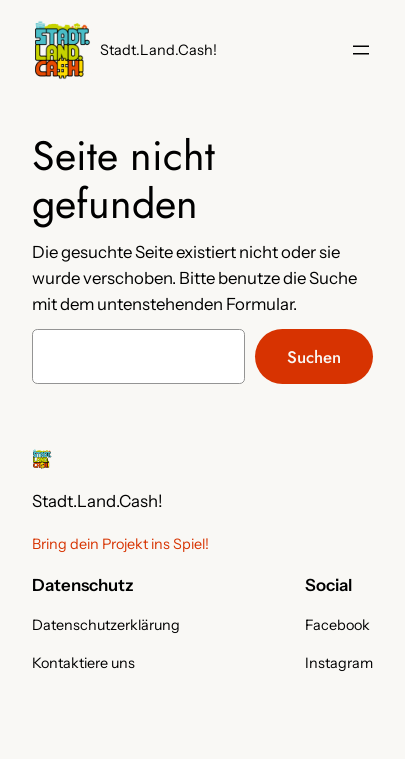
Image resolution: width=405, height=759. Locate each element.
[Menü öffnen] (361, 50)
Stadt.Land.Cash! (158, 50)
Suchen (314, 357)
